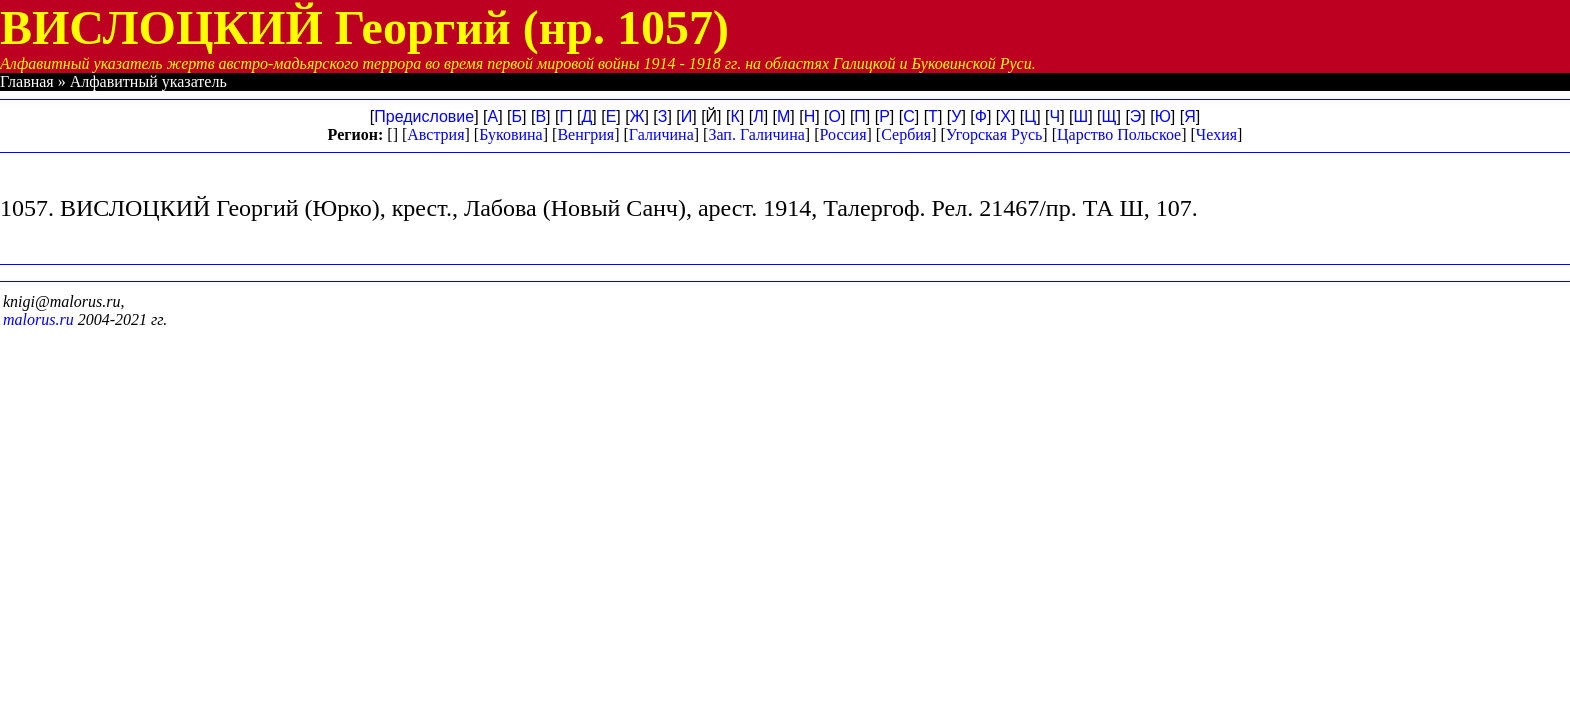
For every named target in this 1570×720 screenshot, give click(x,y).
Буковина (511, 134)
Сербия (906, 134)
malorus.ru (38, 319)
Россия (842, 134)
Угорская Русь (994, 134)
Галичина (661, 134)
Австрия (435, 134)
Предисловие (424, 116)
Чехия (1216, 134)
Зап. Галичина (756, 134)
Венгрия (585, 134)
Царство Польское (1119, 134)
